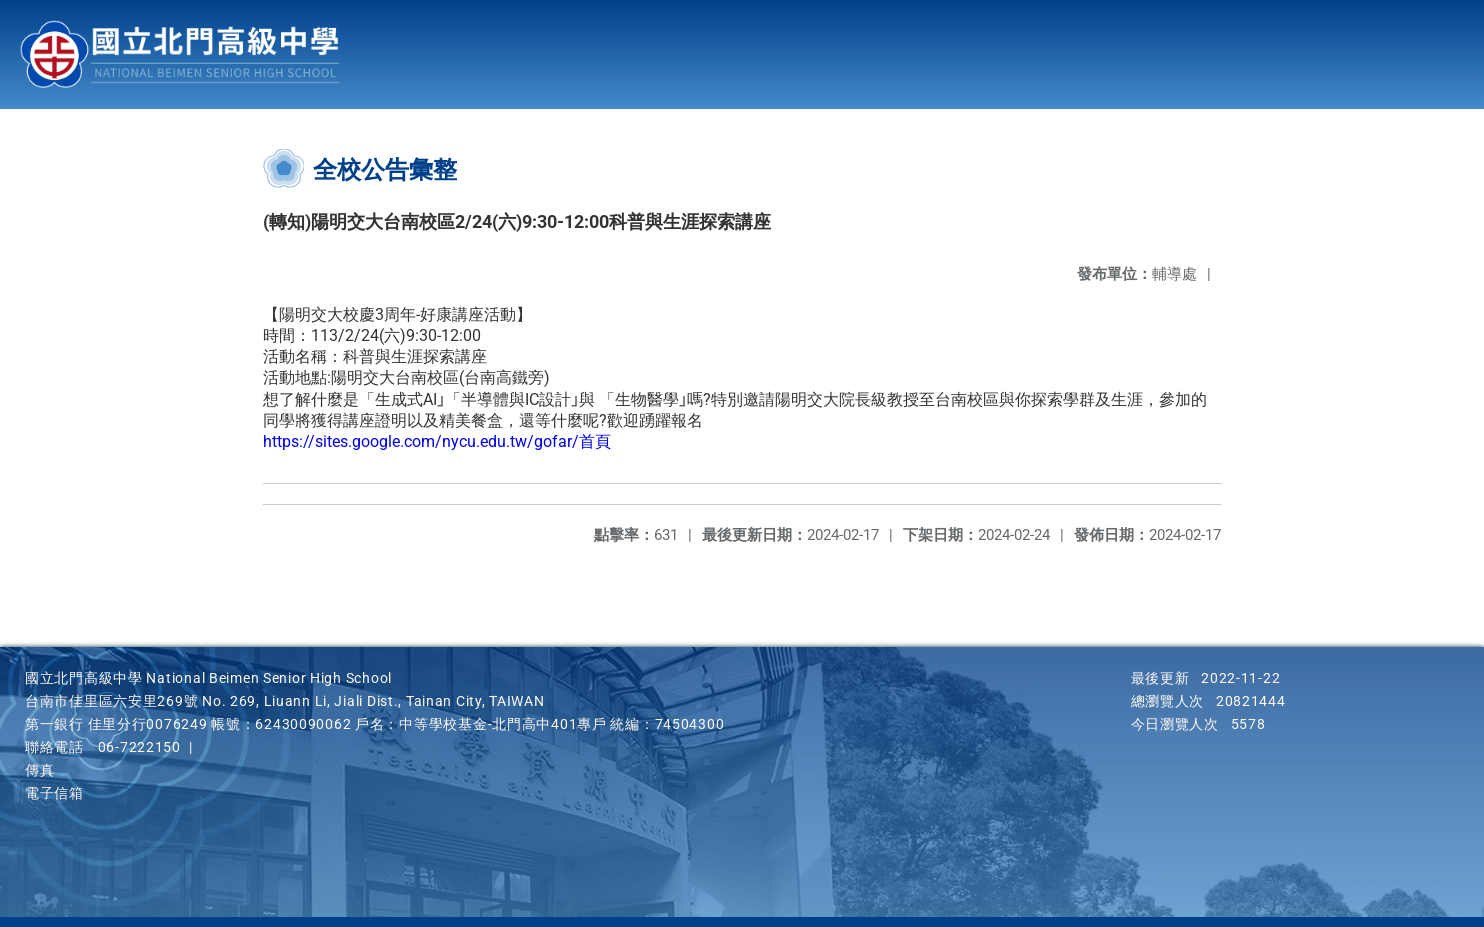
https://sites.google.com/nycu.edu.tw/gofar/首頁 (437, 441)
